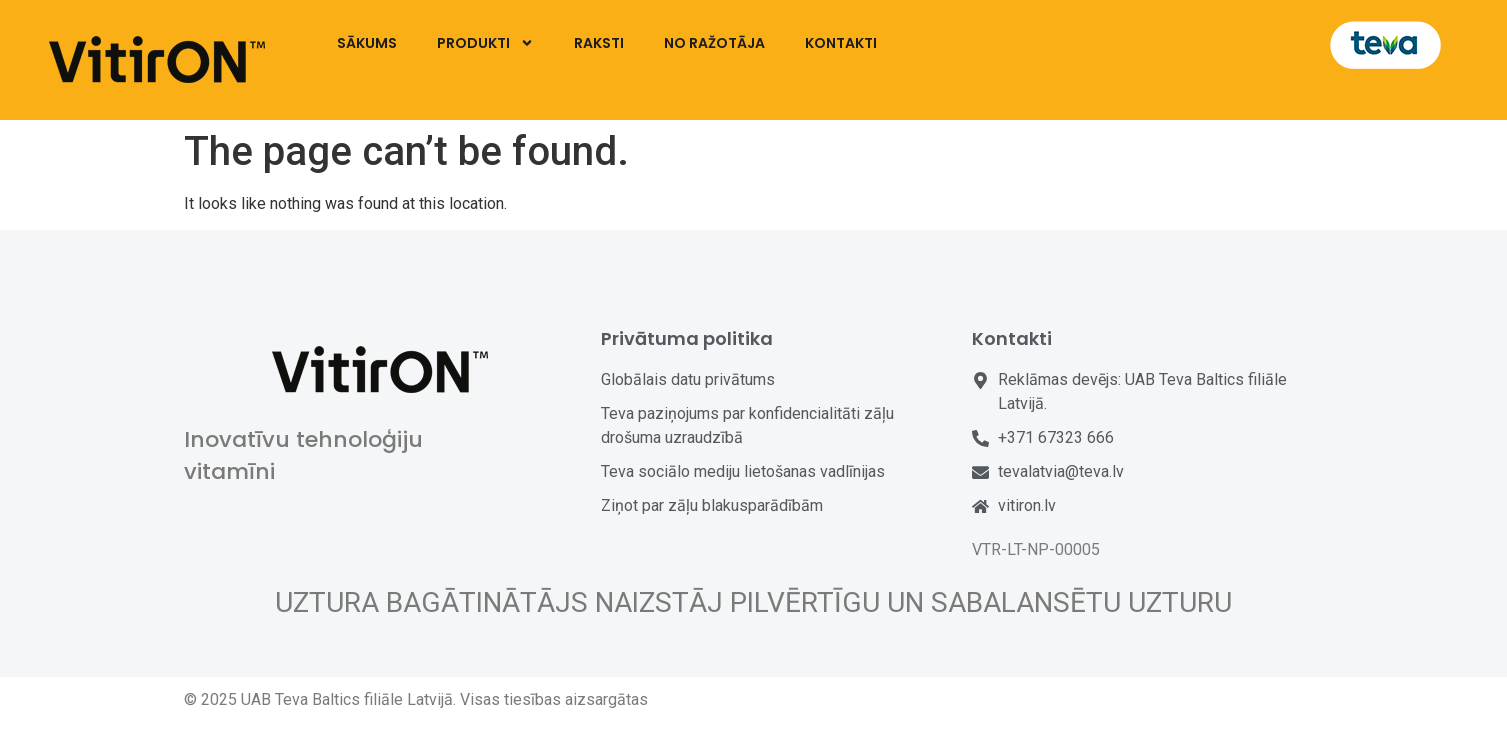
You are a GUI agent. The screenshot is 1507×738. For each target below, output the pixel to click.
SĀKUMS (367, 43)
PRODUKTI (485, 43)
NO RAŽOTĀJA (714, 43)
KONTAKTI (841, 43)
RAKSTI (599, 43)
